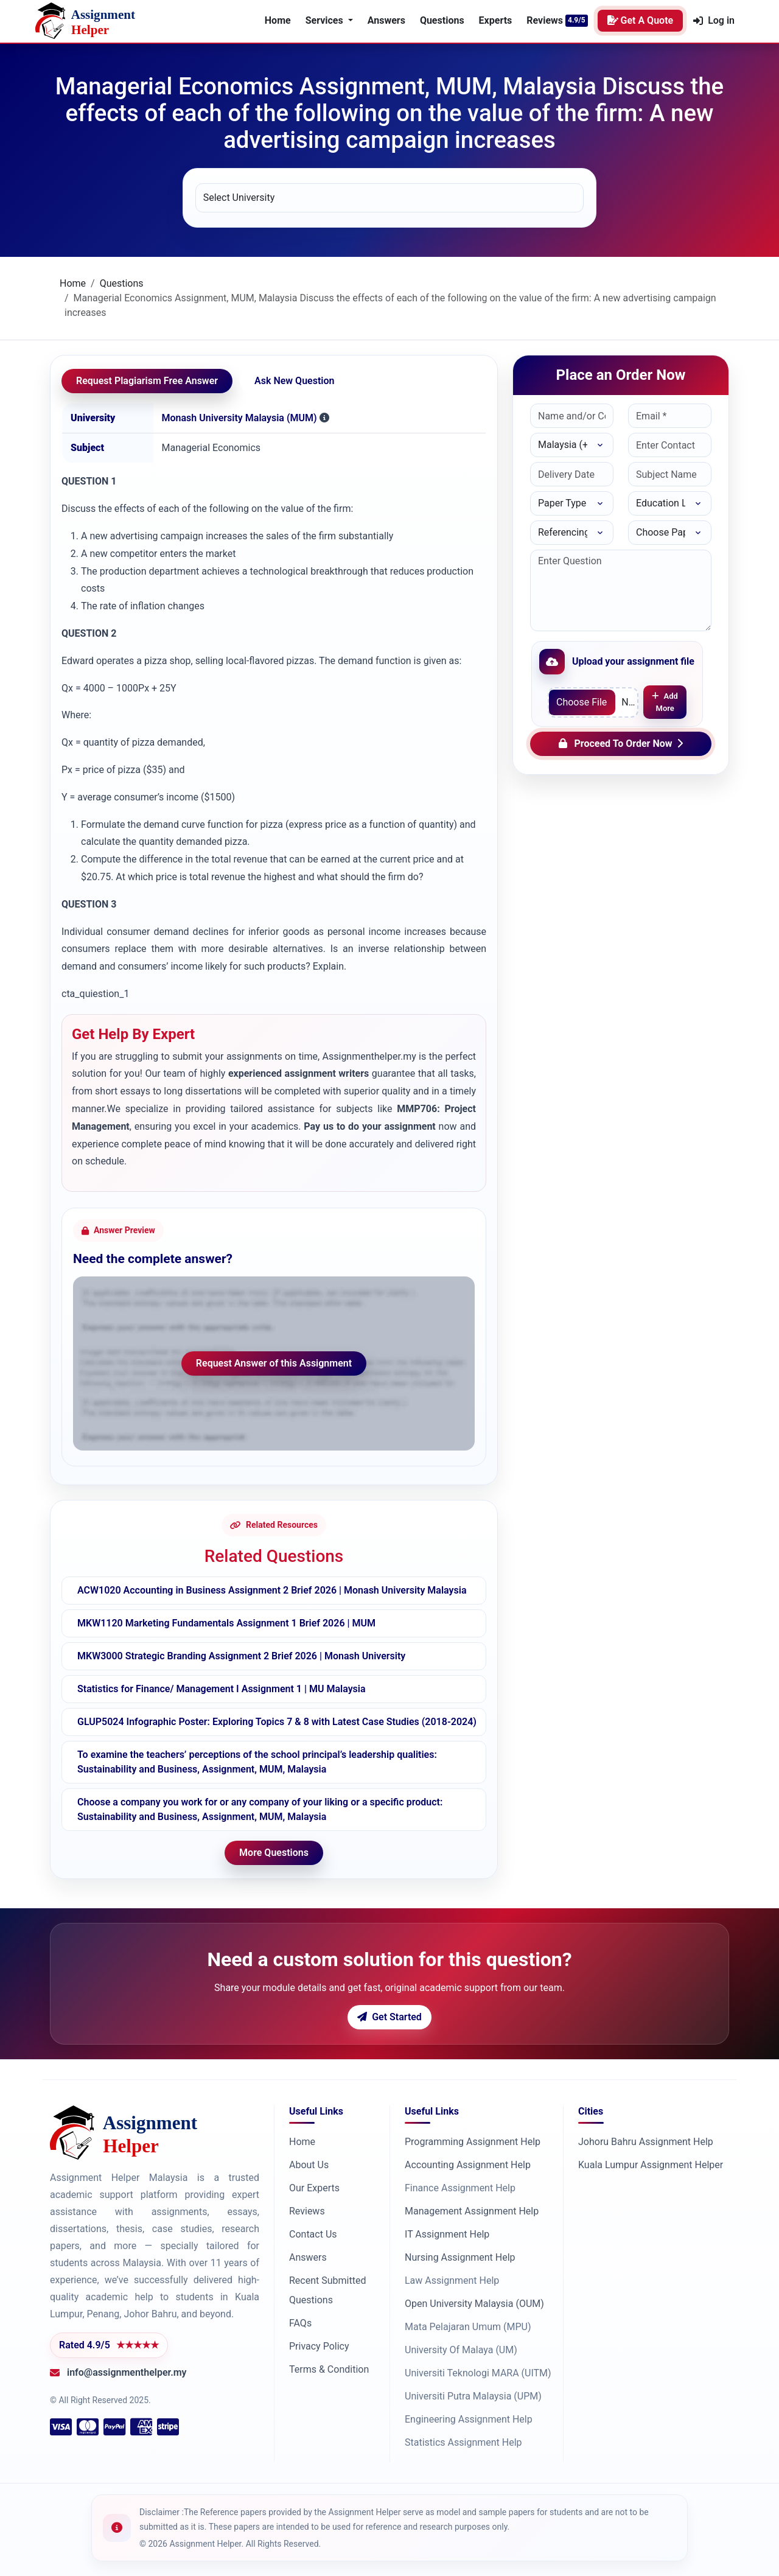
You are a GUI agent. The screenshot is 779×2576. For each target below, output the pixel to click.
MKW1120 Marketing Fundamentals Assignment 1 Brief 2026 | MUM (226, 1623)
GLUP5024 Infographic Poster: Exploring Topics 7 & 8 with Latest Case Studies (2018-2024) (277, 1721)
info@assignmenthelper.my (127, 2372)
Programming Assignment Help (472, 2141)
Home (278, 20)
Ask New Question (294, 381)
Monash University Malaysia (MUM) (239, 418)
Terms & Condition (329, 2369)
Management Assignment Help (472, 2211)
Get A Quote (640, 20)
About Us (309, 2165)
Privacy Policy (319, 2346)
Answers (386, 20)
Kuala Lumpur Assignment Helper (650, 2165)
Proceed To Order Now (621, 743)
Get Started (389, 2017)
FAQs (300, 2323)
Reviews (544, 20)
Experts (495, 20)
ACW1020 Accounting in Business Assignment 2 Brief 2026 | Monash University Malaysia (272, 1590)
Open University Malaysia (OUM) (474, 2303)
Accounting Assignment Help (468, 2165)
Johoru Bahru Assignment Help (645, 2141)
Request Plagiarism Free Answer (147, 381)
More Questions (274, 1852)
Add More (664, 702)
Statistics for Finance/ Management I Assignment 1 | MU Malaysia (221, 1689)
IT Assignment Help (447, 2234)
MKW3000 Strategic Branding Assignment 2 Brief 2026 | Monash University (241, 1656)
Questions (442, 20)
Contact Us (313, 2234)
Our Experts (314, 2188)
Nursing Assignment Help (460, 2257)
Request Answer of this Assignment (274, 1363)
